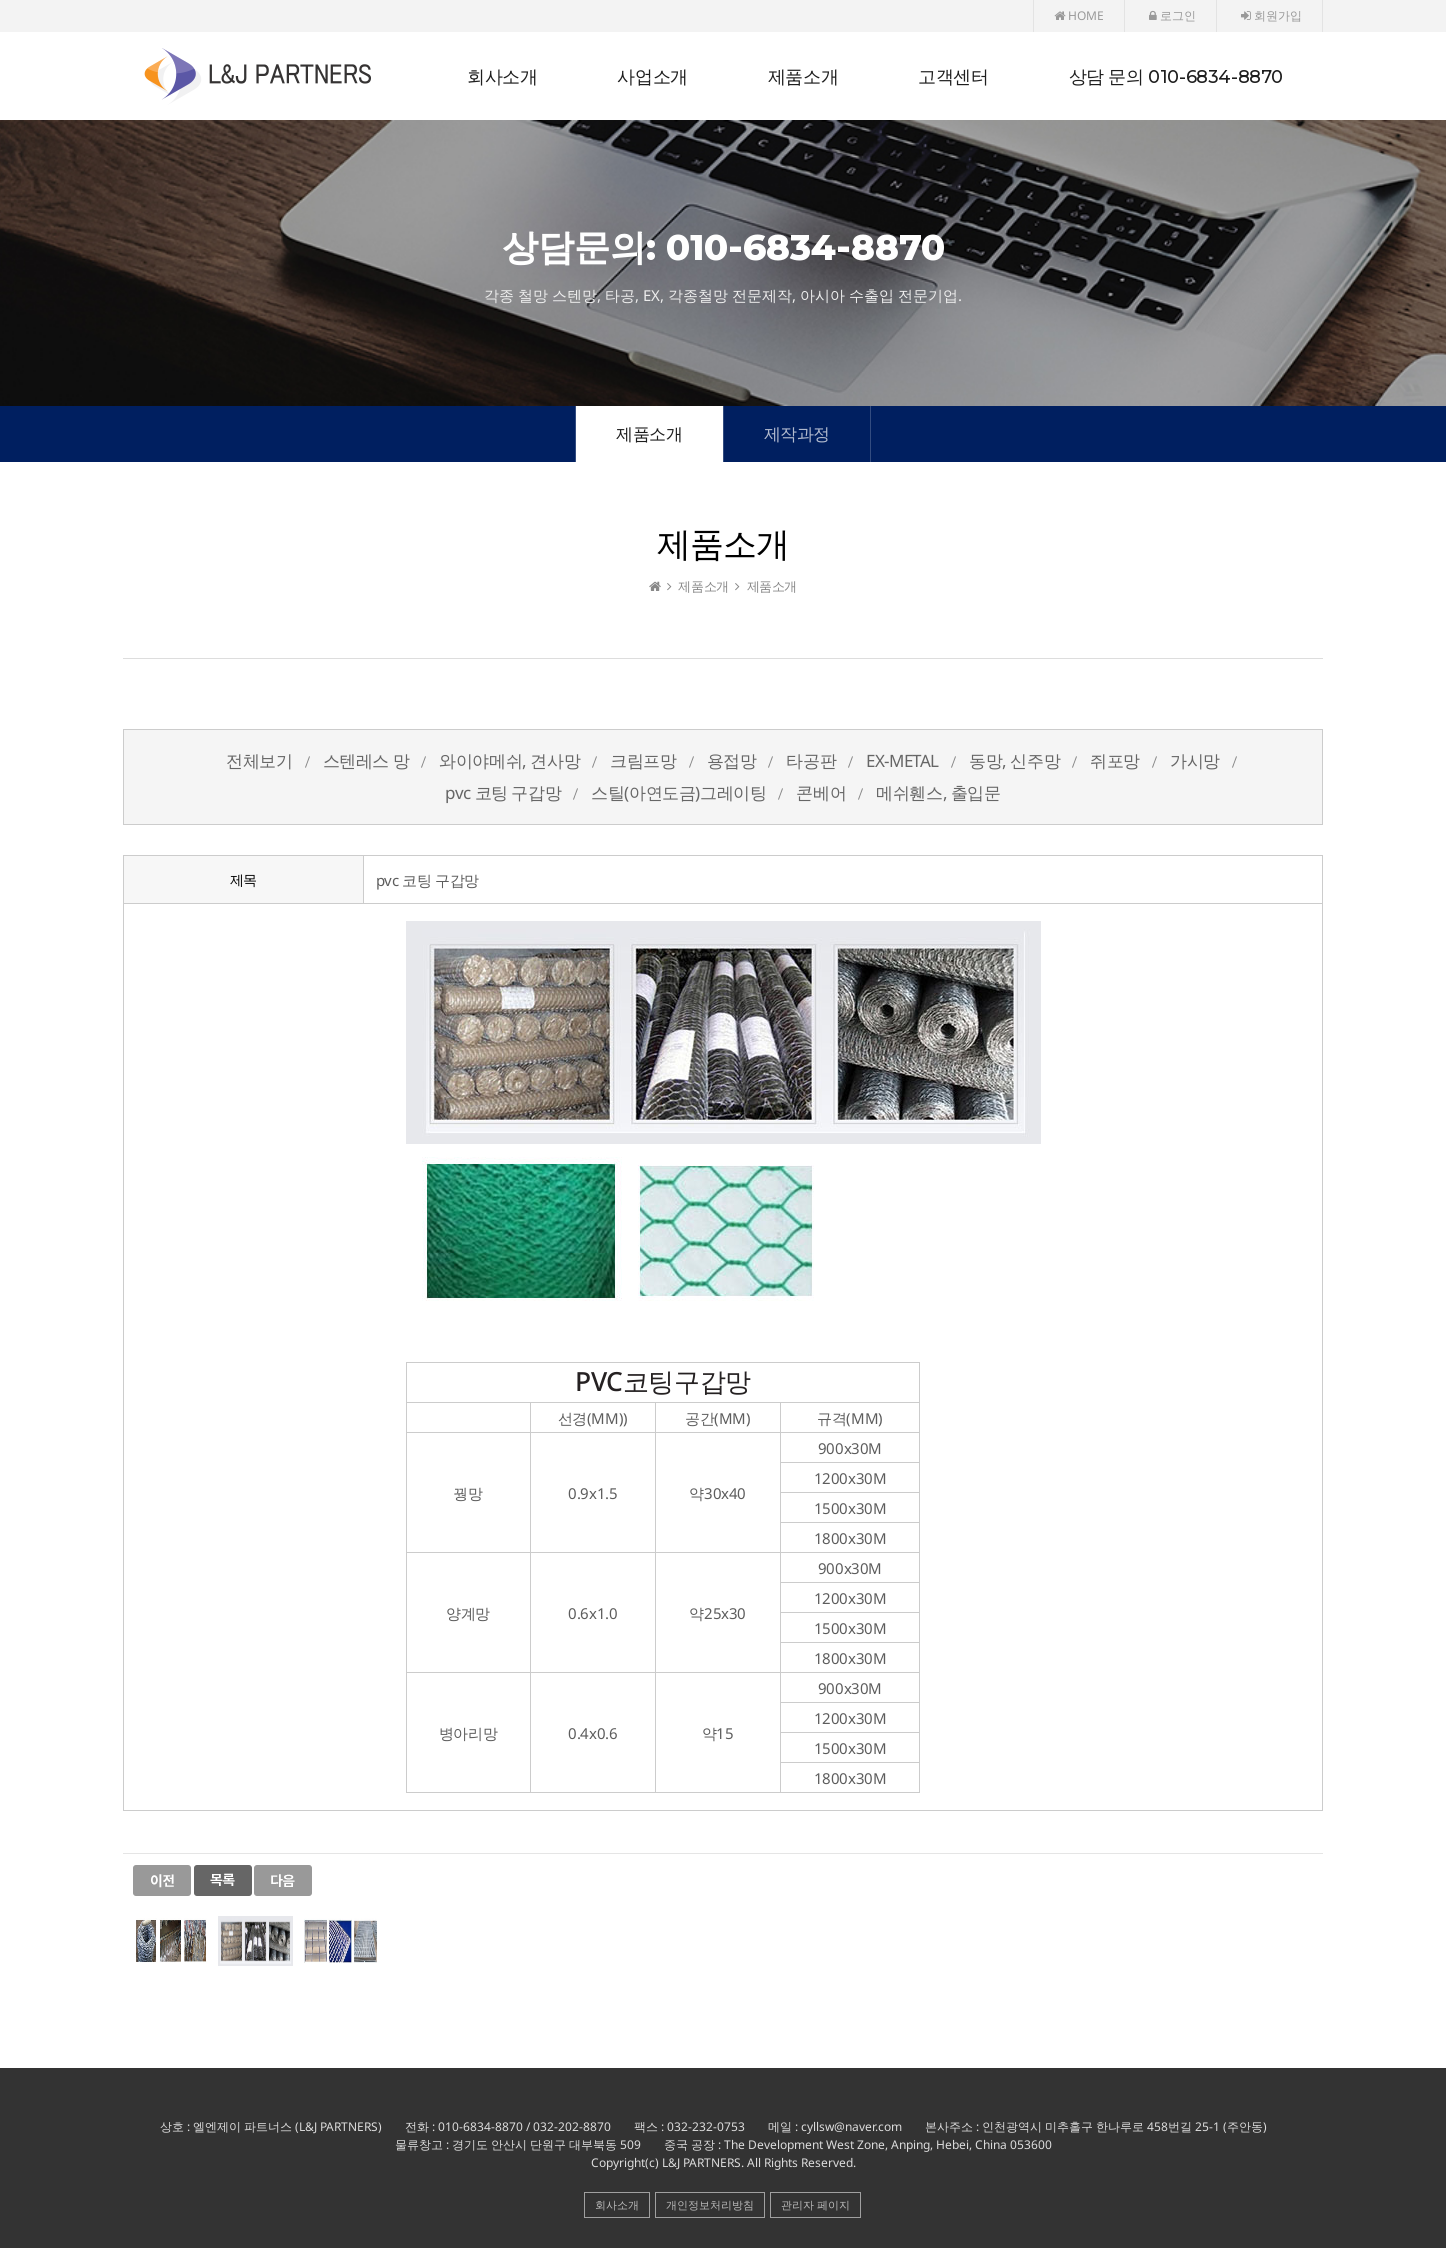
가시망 (1195, 760)
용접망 (732, 760)
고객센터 (953, 77)
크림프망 (643, 760)
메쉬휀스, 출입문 (938, 792)
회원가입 (1271, 15)
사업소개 (652, 77)
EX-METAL (902, 760)
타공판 (811, 760)
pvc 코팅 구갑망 (503, 792)
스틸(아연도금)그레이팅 (678, 792)
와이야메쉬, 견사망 (509, 760)
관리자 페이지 (815, 2204)
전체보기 (259, 760)
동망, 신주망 (1014, 760)
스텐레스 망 (366, 760)
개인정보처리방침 (710, 2204)
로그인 (1172, 15)
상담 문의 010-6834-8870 (1176, 77)
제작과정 (797, 433)
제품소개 (803, 77)
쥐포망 (1115, 760)
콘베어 (821, 792)
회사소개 (502, 77)
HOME (1079, 15)
